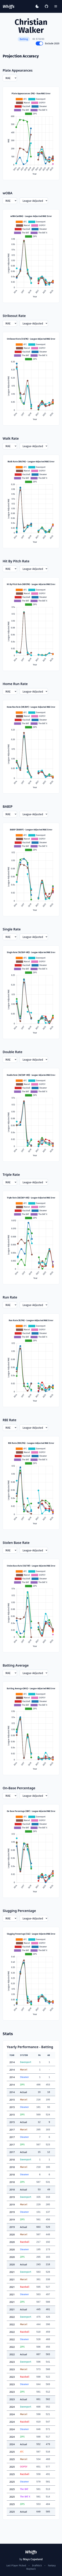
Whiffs (31, 2552)
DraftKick (37, 2565)
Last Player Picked (16, 2565)
